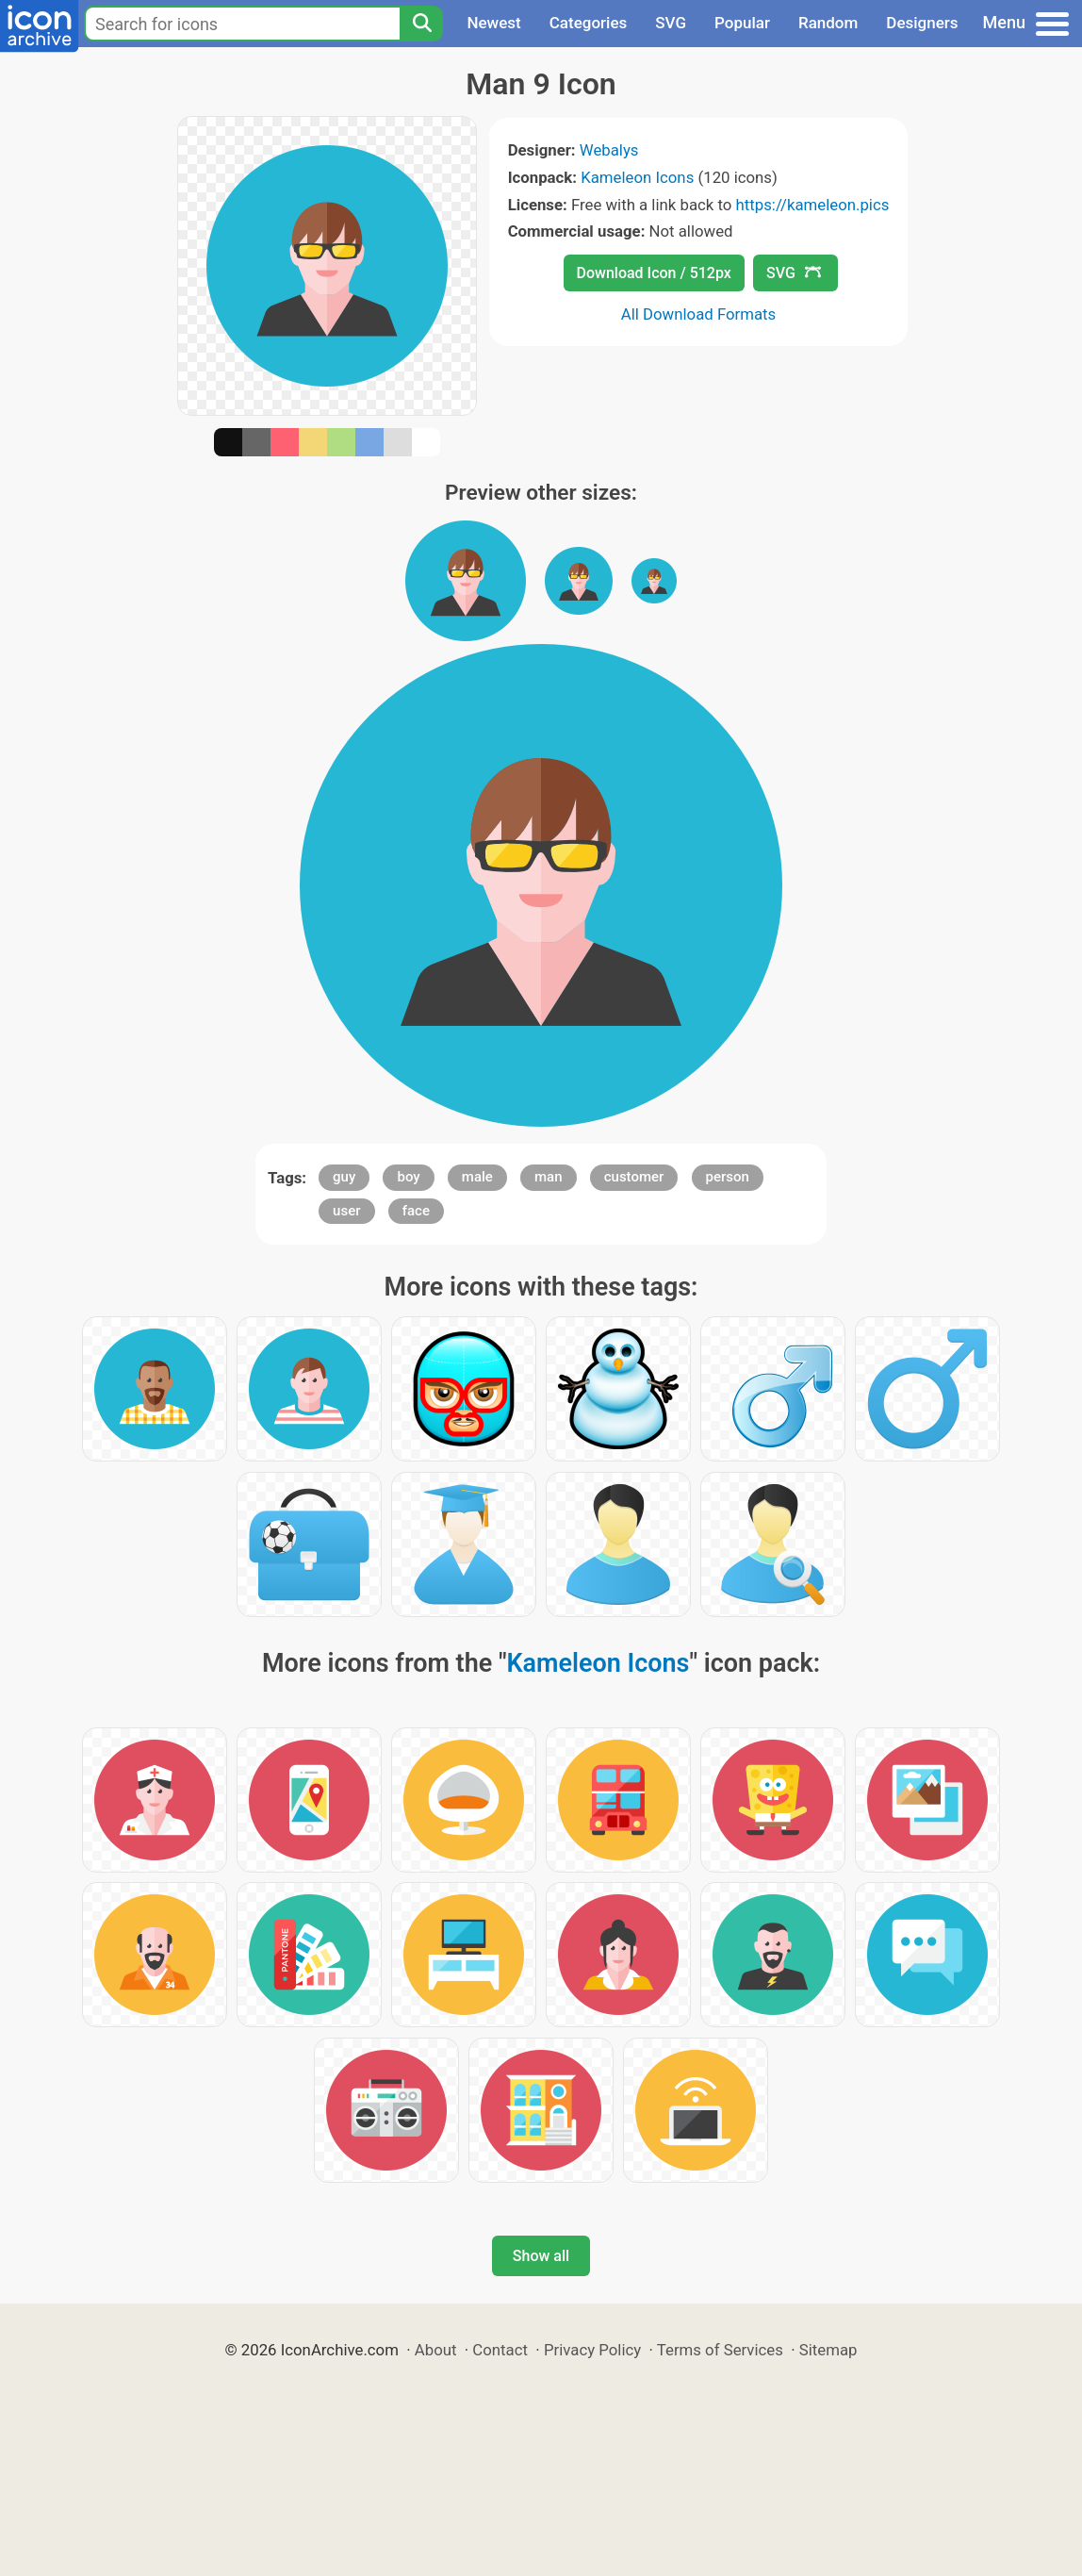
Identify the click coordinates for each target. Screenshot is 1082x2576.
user (346, 1210)
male (477, 1176)
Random (828, 22)
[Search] (421, 23)
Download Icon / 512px (654, 273)
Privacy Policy (592, 2349)
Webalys (609, 149)
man (548, 1176)
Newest (493, 22)
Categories (588, 22)
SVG (670, 22)
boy (408, 1176)
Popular (742, 22)
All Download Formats (699, 314)
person (727, 1176)
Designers (922, 22)
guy (344, 1176)
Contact (500, 2349)
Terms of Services (720, 2349)
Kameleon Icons (637, 177)
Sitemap (828, 2349)
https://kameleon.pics (813, 204)
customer (634, 1176)
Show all (541, 2256)
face (416, 1210)
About (436, 2349)
